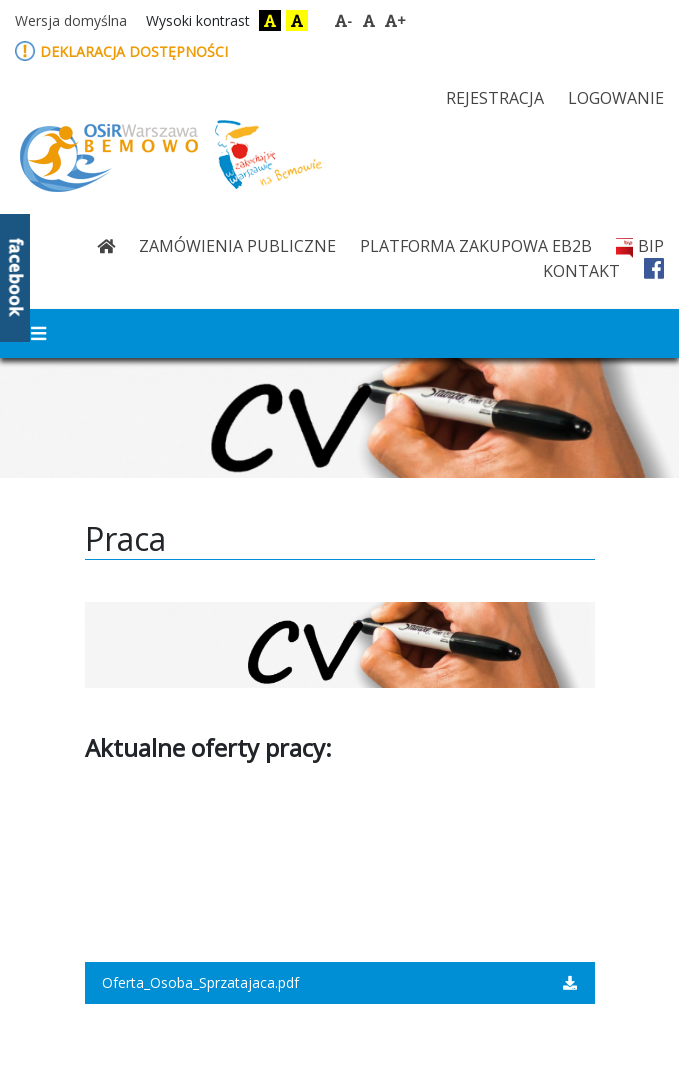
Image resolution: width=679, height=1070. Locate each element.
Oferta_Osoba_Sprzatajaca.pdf (339, 982)
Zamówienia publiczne (237, 246)
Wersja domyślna (71, 20)
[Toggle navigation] (38, 333)
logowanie (616, 98)
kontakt (581, 271)
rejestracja (495, 98)
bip (640, 246)
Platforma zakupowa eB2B (476, 246)
